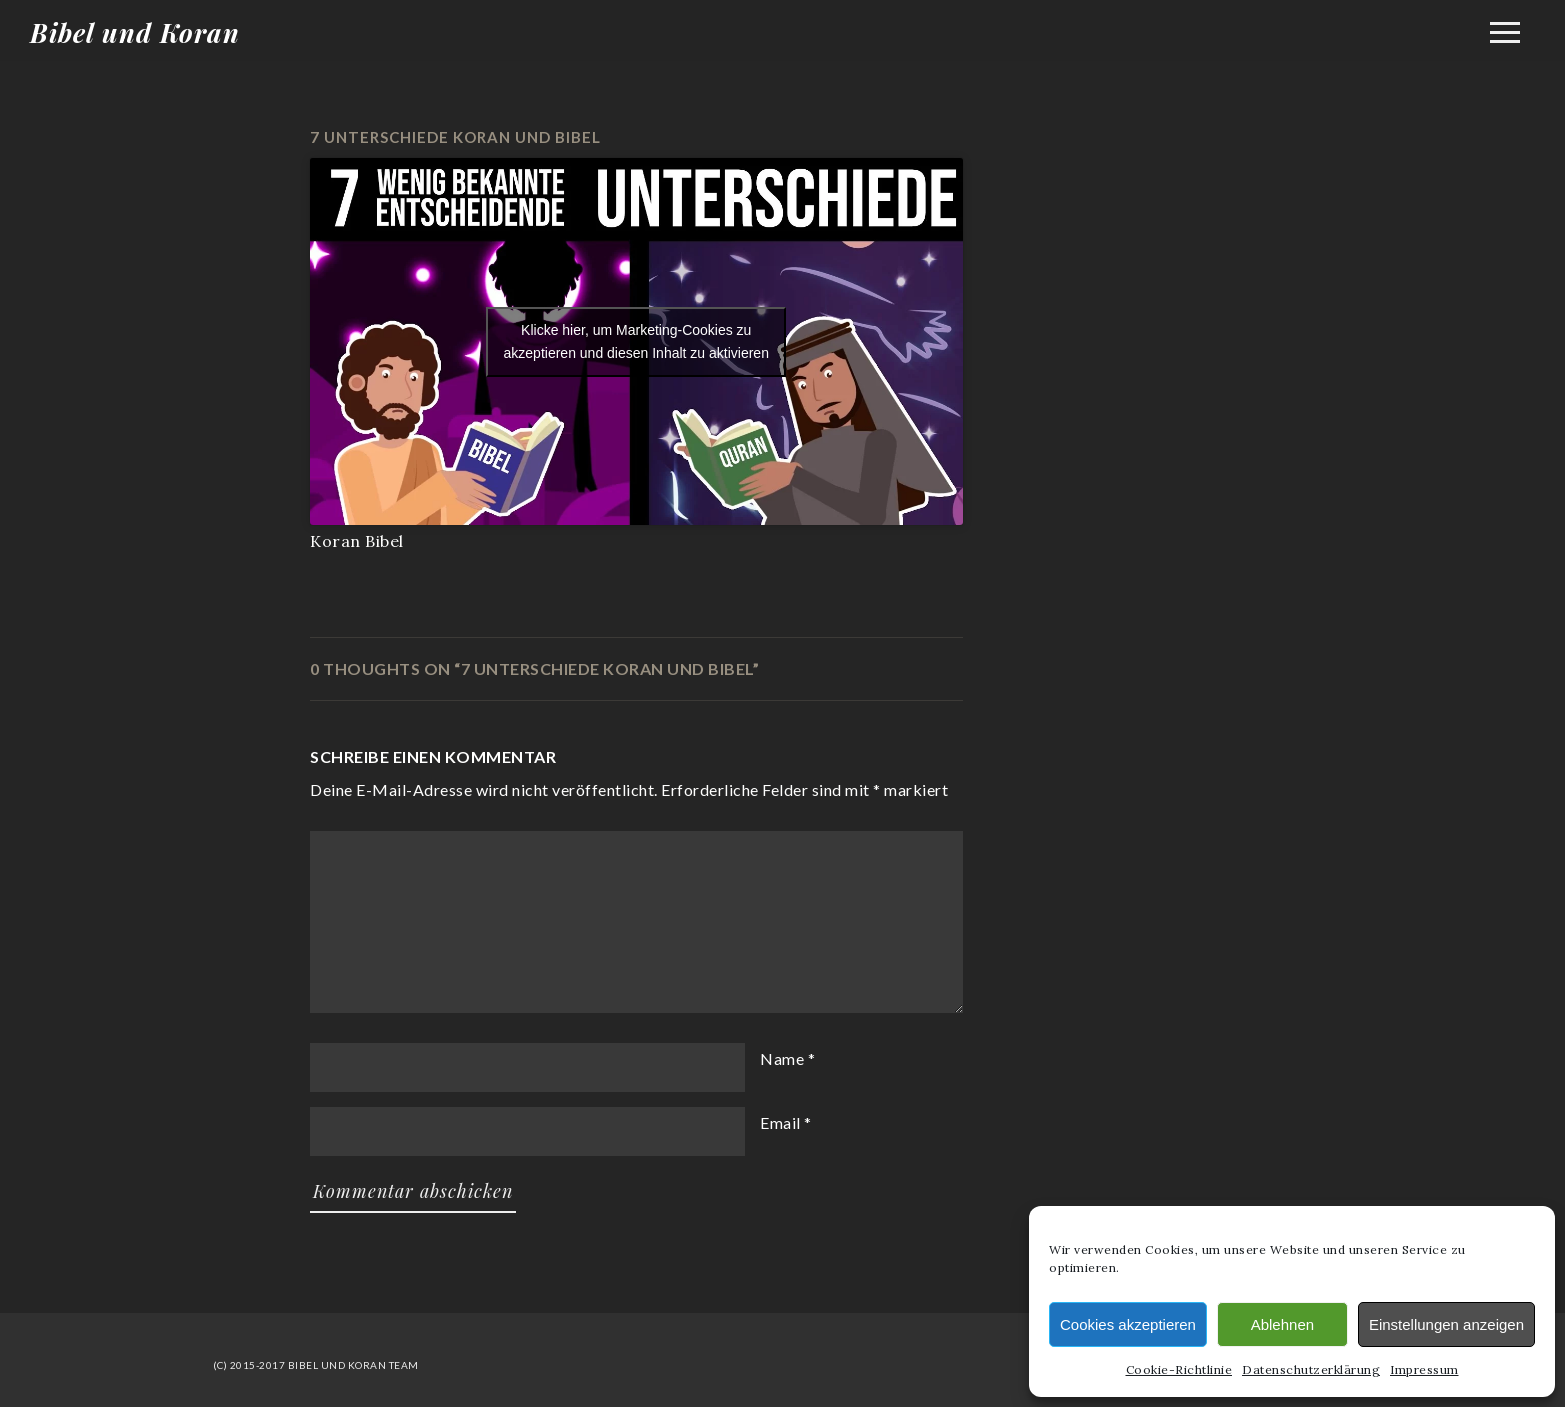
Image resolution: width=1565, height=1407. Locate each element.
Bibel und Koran (135, 32)
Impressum (1424, 1369)
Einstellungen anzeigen (1446, 1324)
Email (780, 1122)
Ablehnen (1282, 1324)
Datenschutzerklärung (1311, 1369)
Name (782, 1058)
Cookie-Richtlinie (1179, 1369)
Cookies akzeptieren (1128, 1324)
